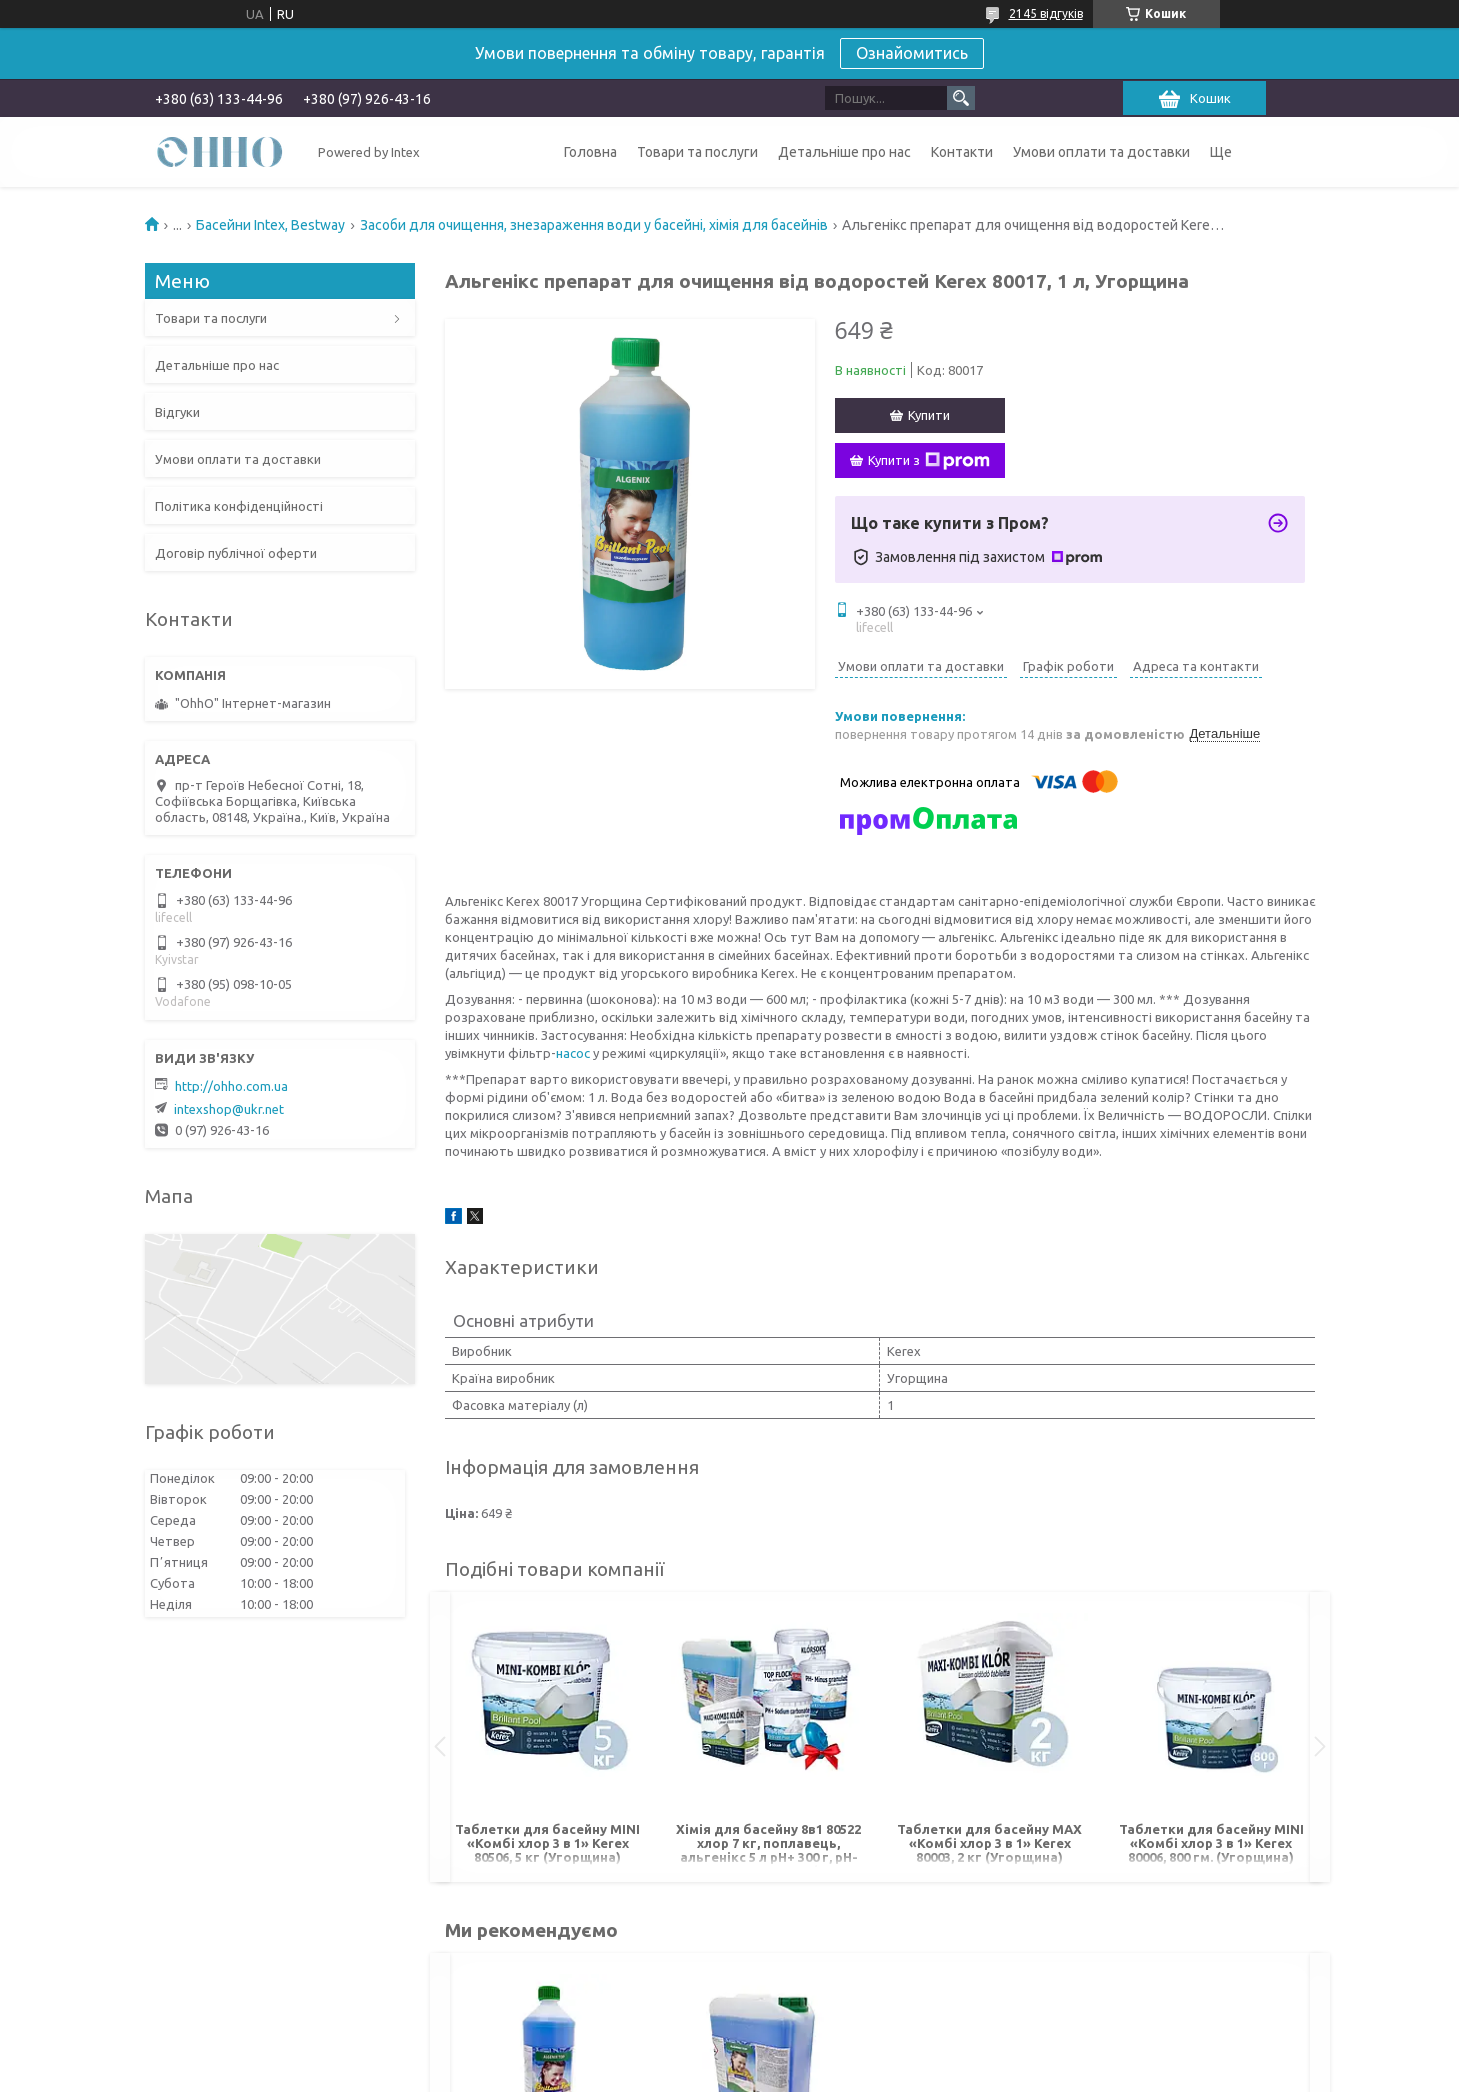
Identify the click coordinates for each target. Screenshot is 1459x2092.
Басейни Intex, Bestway (270, 225)
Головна (590, 152)
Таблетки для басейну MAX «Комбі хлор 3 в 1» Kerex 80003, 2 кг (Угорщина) (989, 1843)
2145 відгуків (1046, 13)
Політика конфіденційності (239, 506)
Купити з (929, 461)
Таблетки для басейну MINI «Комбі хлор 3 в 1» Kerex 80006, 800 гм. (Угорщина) (1211, 1843)
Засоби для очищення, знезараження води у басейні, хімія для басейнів (594, 225)
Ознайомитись (912, 53)
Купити (929, 415)
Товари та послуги (697, 152)
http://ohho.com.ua (231, 1086)
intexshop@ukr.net (229, 1109)
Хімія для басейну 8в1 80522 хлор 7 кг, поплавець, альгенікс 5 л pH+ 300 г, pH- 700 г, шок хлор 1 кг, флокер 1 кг (769, 1844)
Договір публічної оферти (236, 553)
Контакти (962, 152)
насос (573, 1053)
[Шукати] (961, 98)
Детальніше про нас (844, 152)
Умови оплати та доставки (1101, 152)
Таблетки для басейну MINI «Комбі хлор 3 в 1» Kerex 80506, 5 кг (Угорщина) (547, 1843)
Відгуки (177, 412)
